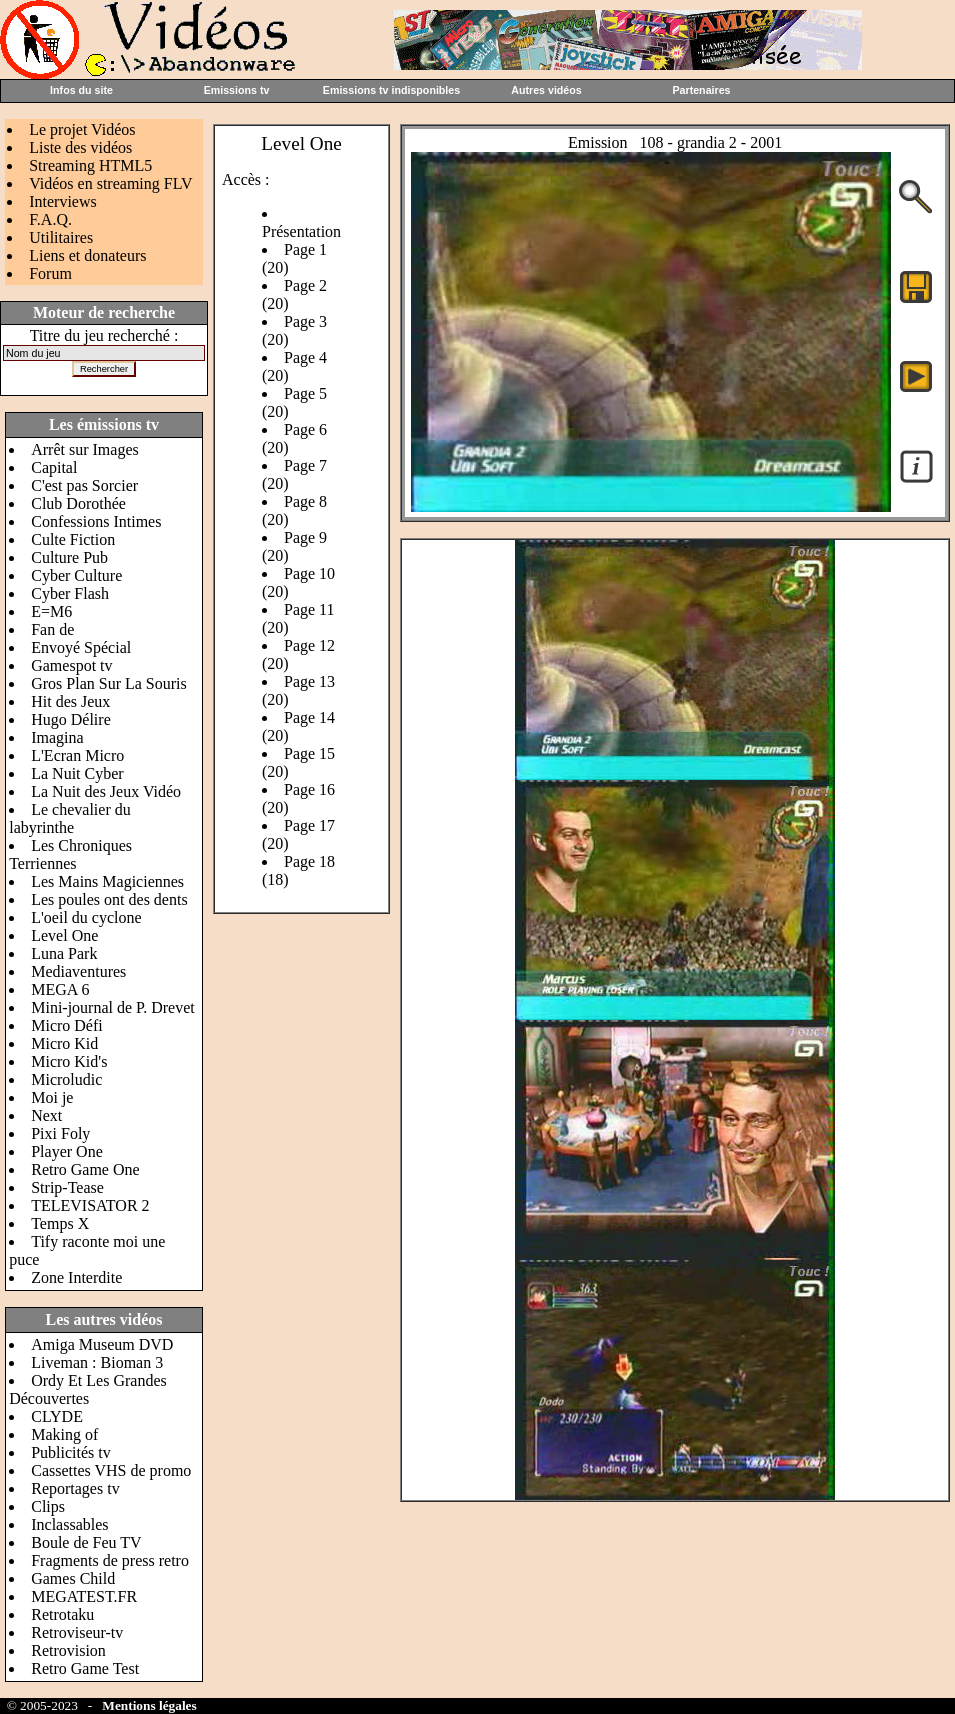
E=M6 (51, 611)
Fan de (52, 629)
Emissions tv (237, 90)
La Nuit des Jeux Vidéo (106, 791)
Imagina (57, 737)
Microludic (66, 1079)
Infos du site (81, 90)
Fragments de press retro (110, 1560)
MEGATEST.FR (84, 1596)
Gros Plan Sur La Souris (109, 683)
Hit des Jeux (70, 701)
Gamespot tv (71, 665)
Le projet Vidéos (82, 129)
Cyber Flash (70, 593)
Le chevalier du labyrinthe (70, 818)
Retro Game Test (85, 1668)
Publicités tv (71, 1452)
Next (46, 1115)
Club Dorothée (78, 503)
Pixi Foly (60, 1133)
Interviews (63, 201)
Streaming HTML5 (90, 165)
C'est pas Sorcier (84, 485)
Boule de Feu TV (86, 1542)
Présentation (301, 231)
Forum (50, 273)
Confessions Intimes (96, 521)
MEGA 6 (60, 989)
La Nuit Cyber (77, 773)
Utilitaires (61, 237)
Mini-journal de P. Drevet (113, 1007)
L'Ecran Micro (77, 755)
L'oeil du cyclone (86, 917)
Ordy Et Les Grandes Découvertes (88, 1389)
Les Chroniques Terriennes (70, 854)
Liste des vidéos (80, 147)
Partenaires (701, 90)
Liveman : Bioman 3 (97, 1362)
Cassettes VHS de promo (111, 1470)
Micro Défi (67, 1025)
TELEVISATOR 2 (90, 1205)
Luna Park (64, 953)
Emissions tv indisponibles (391, 90)
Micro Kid (64, 1043)
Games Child (73, 1578)
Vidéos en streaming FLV (110, 183)
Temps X (60, 1223)
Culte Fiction (73, 539)
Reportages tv (75, 1488)
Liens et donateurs (87, 255)
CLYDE (57, 1416)
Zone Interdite (76, 1277)
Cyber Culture (76, 575)
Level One (64, 935)
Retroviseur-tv (77, 1632)
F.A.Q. (50, 219)
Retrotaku (62, 1614)
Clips (48, 1506)
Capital (54, 467)
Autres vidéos (546, 90)
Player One (67, 1151)
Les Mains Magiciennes (107, 881)
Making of (64, 1434)
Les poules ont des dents (109, 899)
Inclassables (69, 1524)
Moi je (52, 1097)
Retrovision (68, 1650)
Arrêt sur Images (85, 449)
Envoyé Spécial (81, 647)
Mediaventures (78, 971)
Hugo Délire (71, 719)
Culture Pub (69, 557)
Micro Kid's (69, 1061)
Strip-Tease (67, 1187)
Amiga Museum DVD (102, 1344)
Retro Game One (85, 1169)
